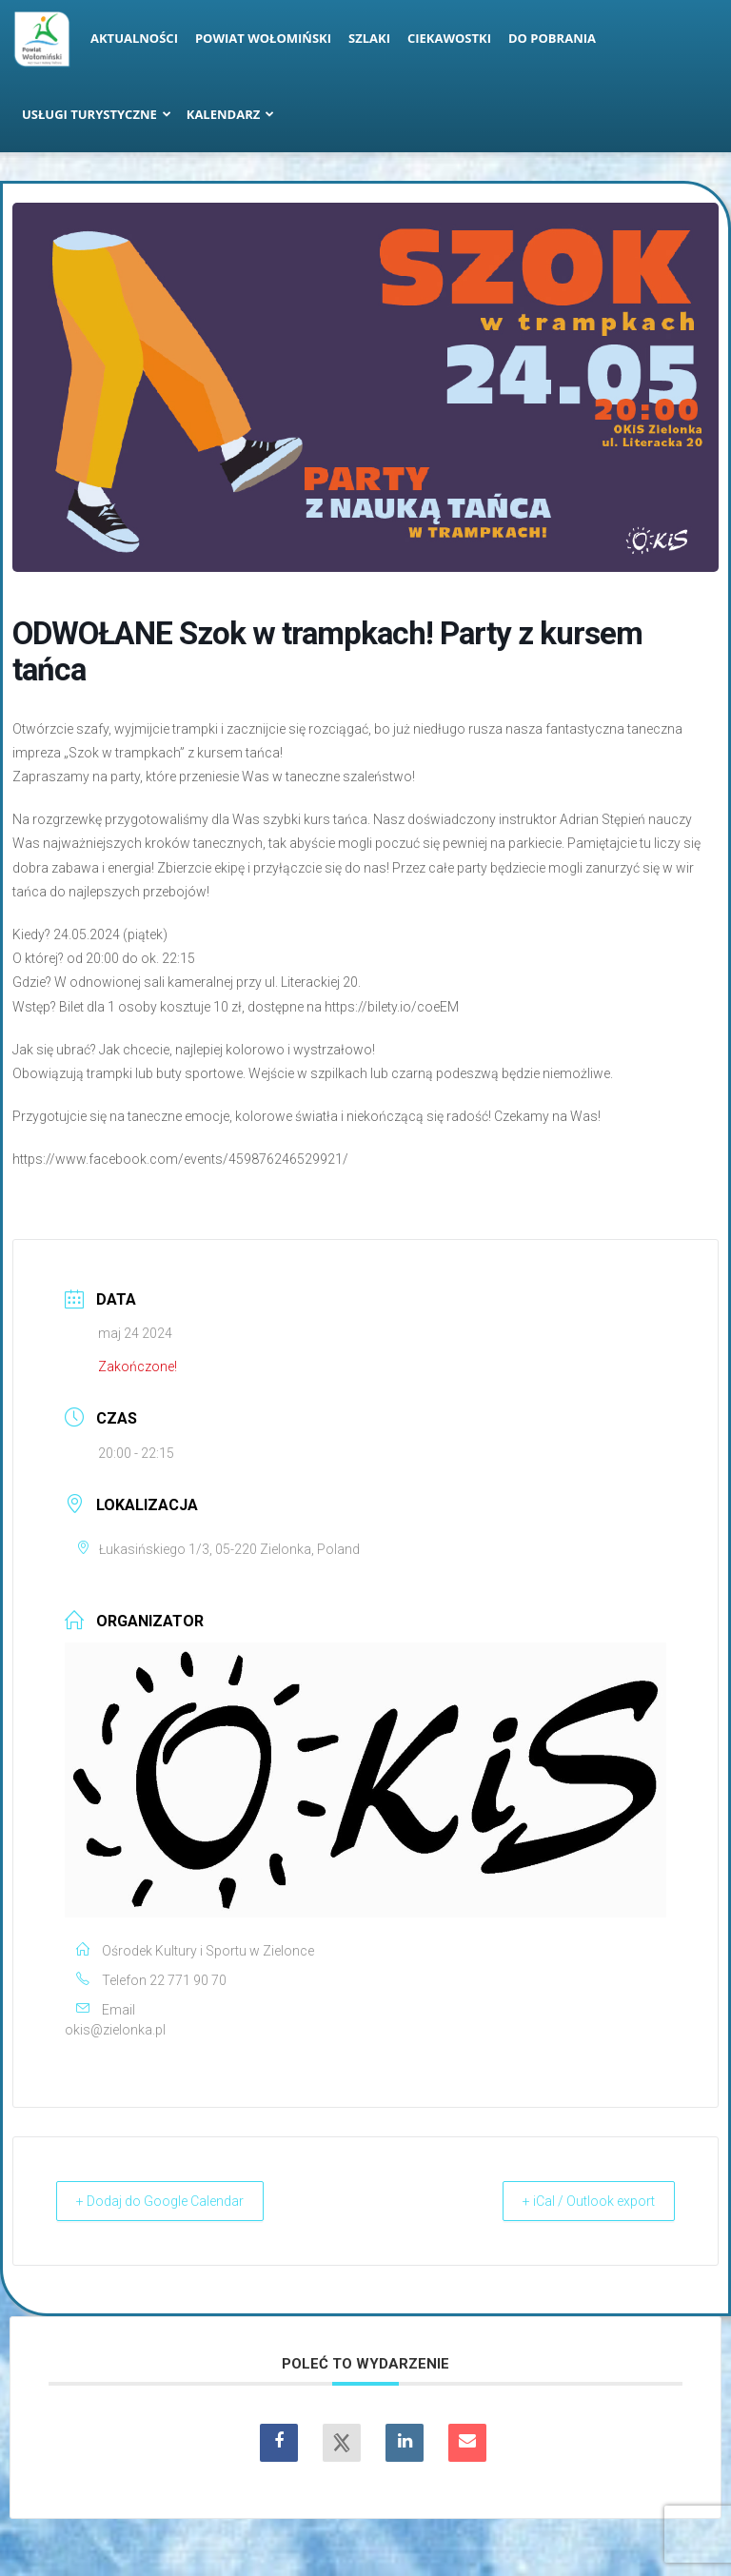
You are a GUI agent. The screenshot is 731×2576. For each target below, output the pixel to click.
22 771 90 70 (188, 1980)
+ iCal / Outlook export (575, 2201)
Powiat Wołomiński (263, 38)
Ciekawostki (449, 38)
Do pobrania (552, 38)
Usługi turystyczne (96, 114)
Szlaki (369, 38)
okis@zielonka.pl (115, 2029)
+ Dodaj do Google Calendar (175, 2201)
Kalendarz (231, 114)
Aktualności (134, 38)
